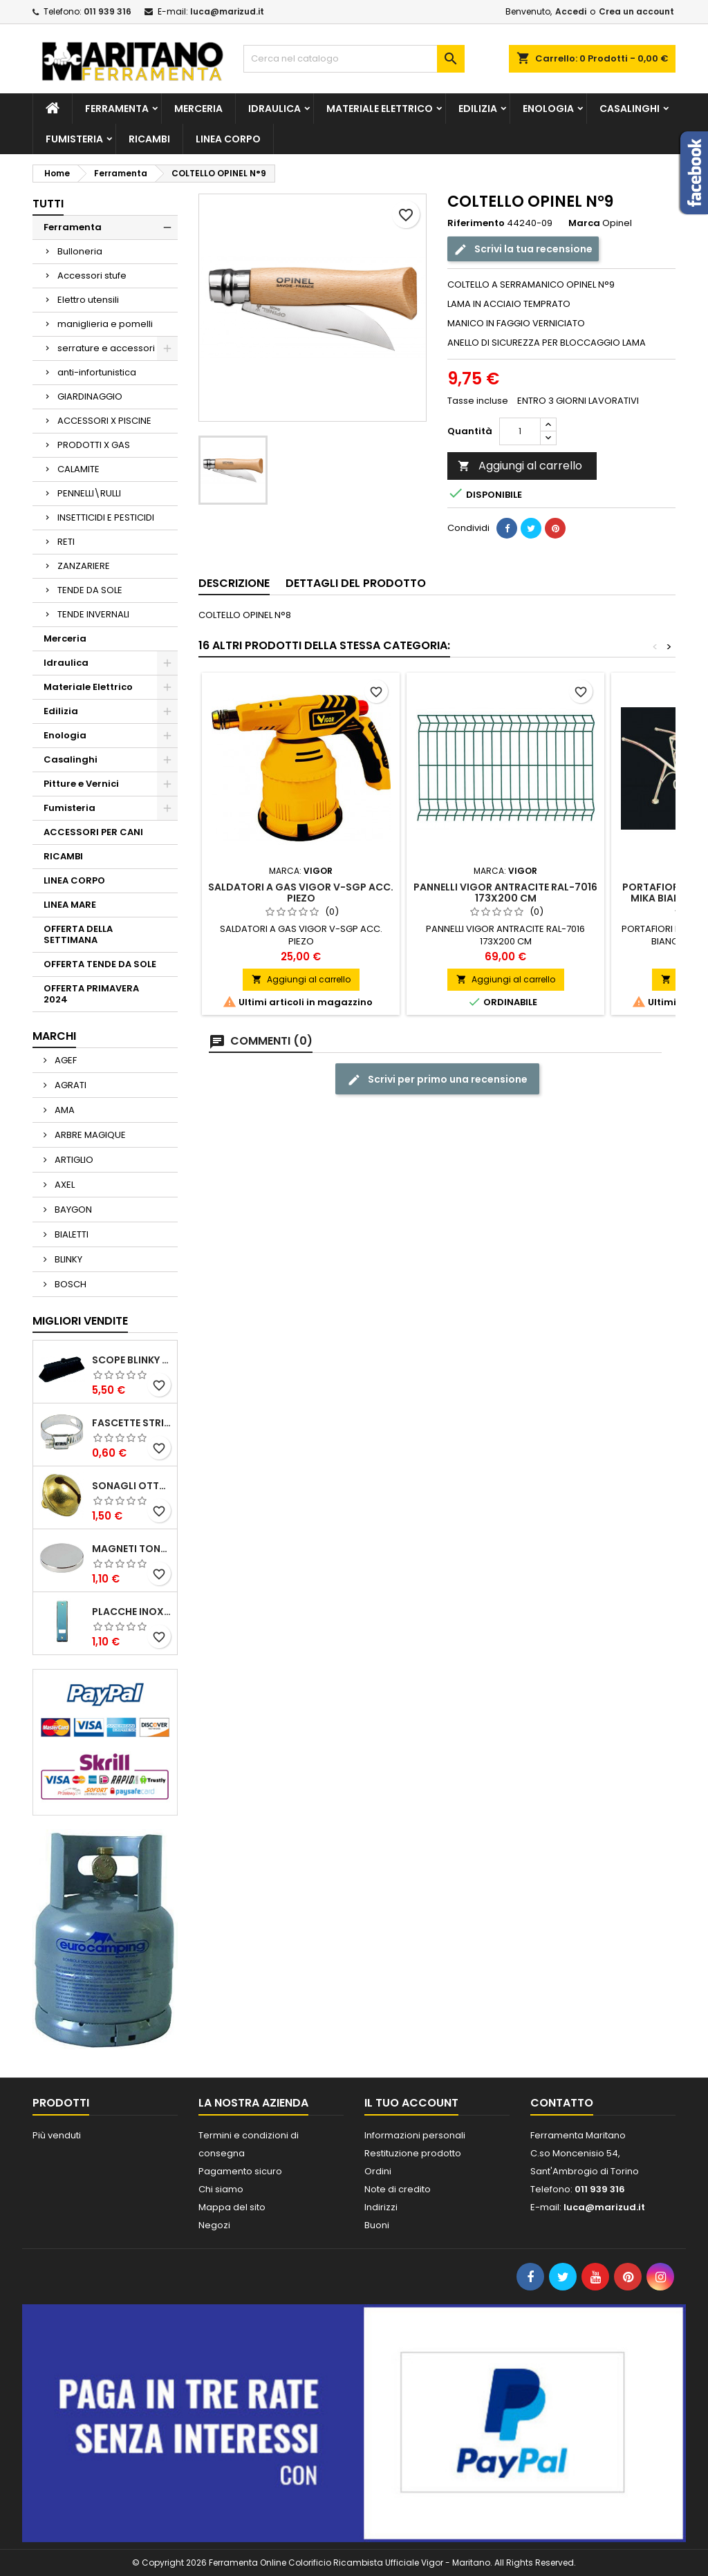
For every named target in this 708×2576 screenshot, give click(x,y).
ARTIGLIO (73, 1159)
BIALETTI (70, 1234)
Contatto (561, 2103)
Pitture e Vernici (81, 783)
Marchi (54, 1036)
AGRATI (69, 1085)
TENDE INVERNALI (93, 614)
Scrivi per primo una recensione (437, 1079)
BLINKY (67, 1259)
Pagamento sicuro (240, 2171)
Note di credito (397, 2189)
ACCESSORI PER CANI (93, 832)
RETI (66, 541)
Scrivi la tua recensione (523, 249)
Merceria (198, 108)
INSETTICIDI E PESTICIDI (105, 517)
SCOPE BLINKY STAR (131, 1359)
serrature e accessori (106, 348)
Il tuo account (411, 2103)
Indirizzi (381, 2207)
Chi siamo (220, 2189)
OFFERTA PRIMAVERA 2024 (91, 994)
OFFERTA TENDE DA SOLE (100, 964)
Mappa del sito (232, 2207)
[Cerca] (354, 59)
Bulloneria (79, 251)
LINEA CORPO (228, 139)
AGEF (65, 1060)
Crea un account (636, 11)
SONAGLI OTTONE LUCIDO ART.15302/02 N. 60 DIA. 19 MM (131, 1485)
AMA (64, 1110)
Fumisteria (74, 139)
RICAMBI (149, 139)
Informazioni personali (414, 2135)
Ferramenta (117, 108)
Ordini (377, 2171)
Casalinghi (629, 108)
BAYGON (72, 1209)
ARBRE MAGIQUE (89, 1134)
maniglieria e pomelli (105, 323)
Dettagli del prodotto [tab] (356, 583)
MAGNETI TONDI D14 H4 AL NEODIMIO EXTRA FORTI (131, 1548)
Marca (584, 223)
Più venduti (56, 2135)
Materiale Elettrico (379, 108)
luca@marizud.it (227, 11)
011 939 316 (107, 11)
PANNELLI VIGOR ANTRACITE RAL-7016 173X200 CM (505, 892)
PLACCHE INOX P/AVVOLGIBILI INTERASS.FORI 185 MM (131, 1611)
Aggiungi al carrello (520, 466)
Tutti (48, 204)
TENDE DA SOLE (89, 590)
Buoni (376, 2225)
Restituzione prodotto (412, 2153)
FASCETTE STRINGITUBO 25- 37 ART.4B (131, 1422)
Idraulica (274, 108)
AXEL (64, 1184)
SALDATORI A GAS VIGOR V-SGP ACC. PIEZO (300, 892)
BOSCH (69, 1284)
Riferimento (476, 223)
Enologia (548, 108)
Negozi (214, 2225)
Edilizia (477, 108)
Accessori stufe (92, 275)
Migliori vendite (80, 1321)
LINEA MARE (70, 904)
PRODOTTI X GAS (93, 444)
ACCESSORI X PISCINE (104, 420)
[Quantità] (520, 431)
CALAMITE (78, 469)
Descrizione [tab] (234, 583)
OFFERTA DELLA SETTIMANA (78, 934)
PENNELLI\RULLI (89, 493)
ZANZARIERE (83, 565)
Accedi (570, 11)
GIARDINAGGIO (89, 396)
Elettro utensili (88, 299)
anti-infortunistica (96, 372)
